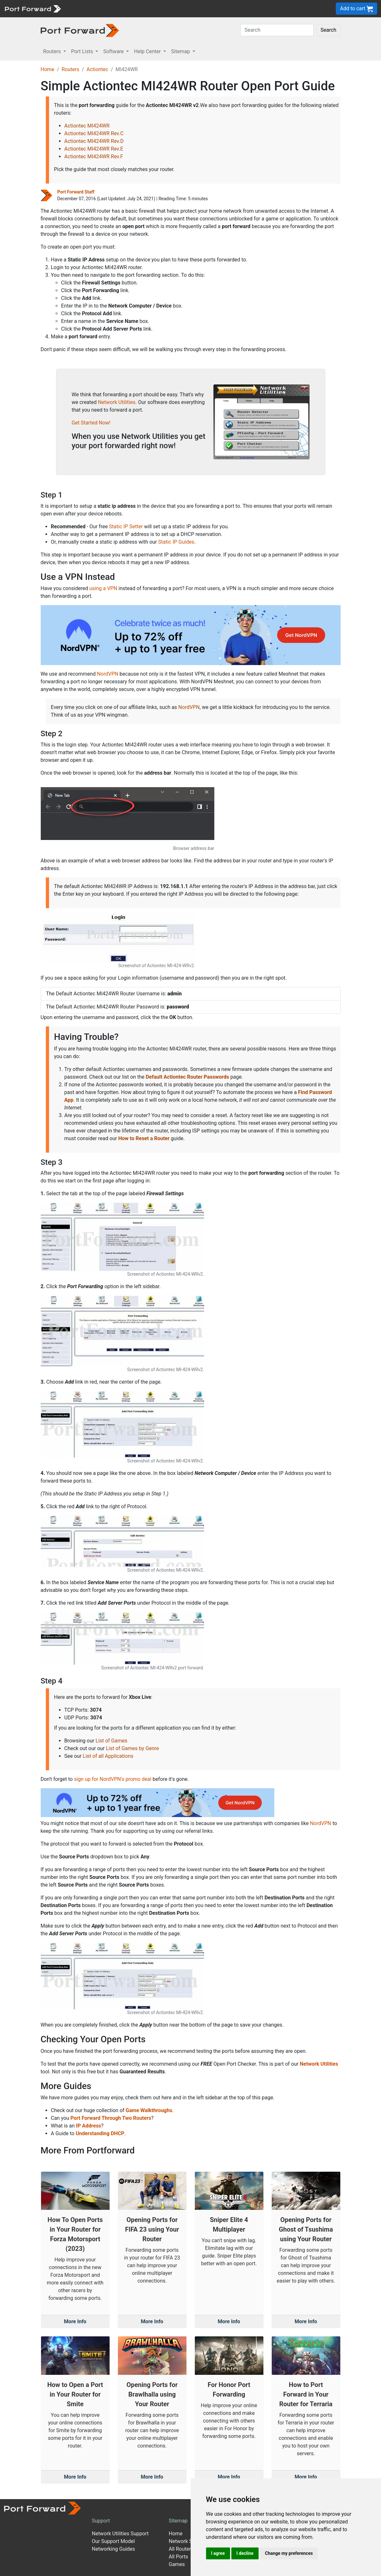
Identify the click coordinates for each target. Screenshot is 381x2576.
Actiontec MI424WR (87, 126)
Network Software (189, 2541)
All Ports (178, 2557)
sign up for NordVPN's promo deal (112, 1779)
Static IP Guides (176, 542)
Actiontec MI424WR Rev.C (94, 133)
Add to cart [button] (356, 8)
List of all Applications (108, 1756)
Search (328, 30)
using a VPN (103, 588)
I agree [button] (218, 2553)
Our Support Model (113, 2541)
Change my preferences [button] (289, 2553)
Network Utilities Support (120, 2534)
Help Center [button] (148, 51)
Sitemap (178, 2521)
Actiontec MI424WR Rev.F (93, 156)
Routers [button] (52, 51)
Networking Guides (113, 2549)
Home (47, 69)
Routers (70, 69)
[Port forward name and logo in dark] (80, 30)
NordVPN (108, 674)
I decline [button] (244, 2553)
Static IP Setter (126, 526)
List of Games (111, 1741)
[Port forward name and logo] (32, 8)
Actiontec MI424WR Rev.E (93, 149)
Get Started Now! (91, 423)
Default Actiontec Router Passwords (187, 1077)
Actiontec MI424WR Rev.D (94, 141)
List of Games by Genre (132, 1748)
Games (177, 2564)
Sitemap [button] (181, 51)
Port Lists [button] (82, 51)
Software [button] (114, 51)
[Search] (277, 30)
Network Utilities (117, 402)
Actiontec (97, 69)
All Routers (181, 2549)
